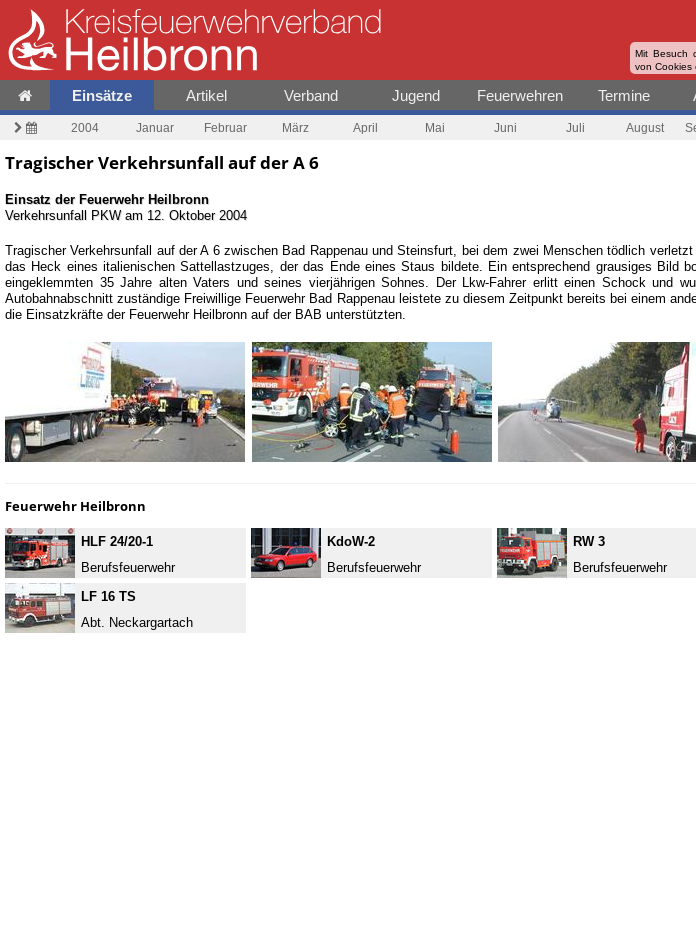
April (365, 127)
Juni (505, 127)
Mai (435, 127)
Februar (225, 127)
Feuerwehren (520, 95)
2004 (85, 127)
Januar (155, 127)
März (295, 127)
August (645, 127)
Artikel (206, 95)
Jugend (416, 95)
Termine (624, 95)
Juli (575, 127)
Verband (311, 95)
